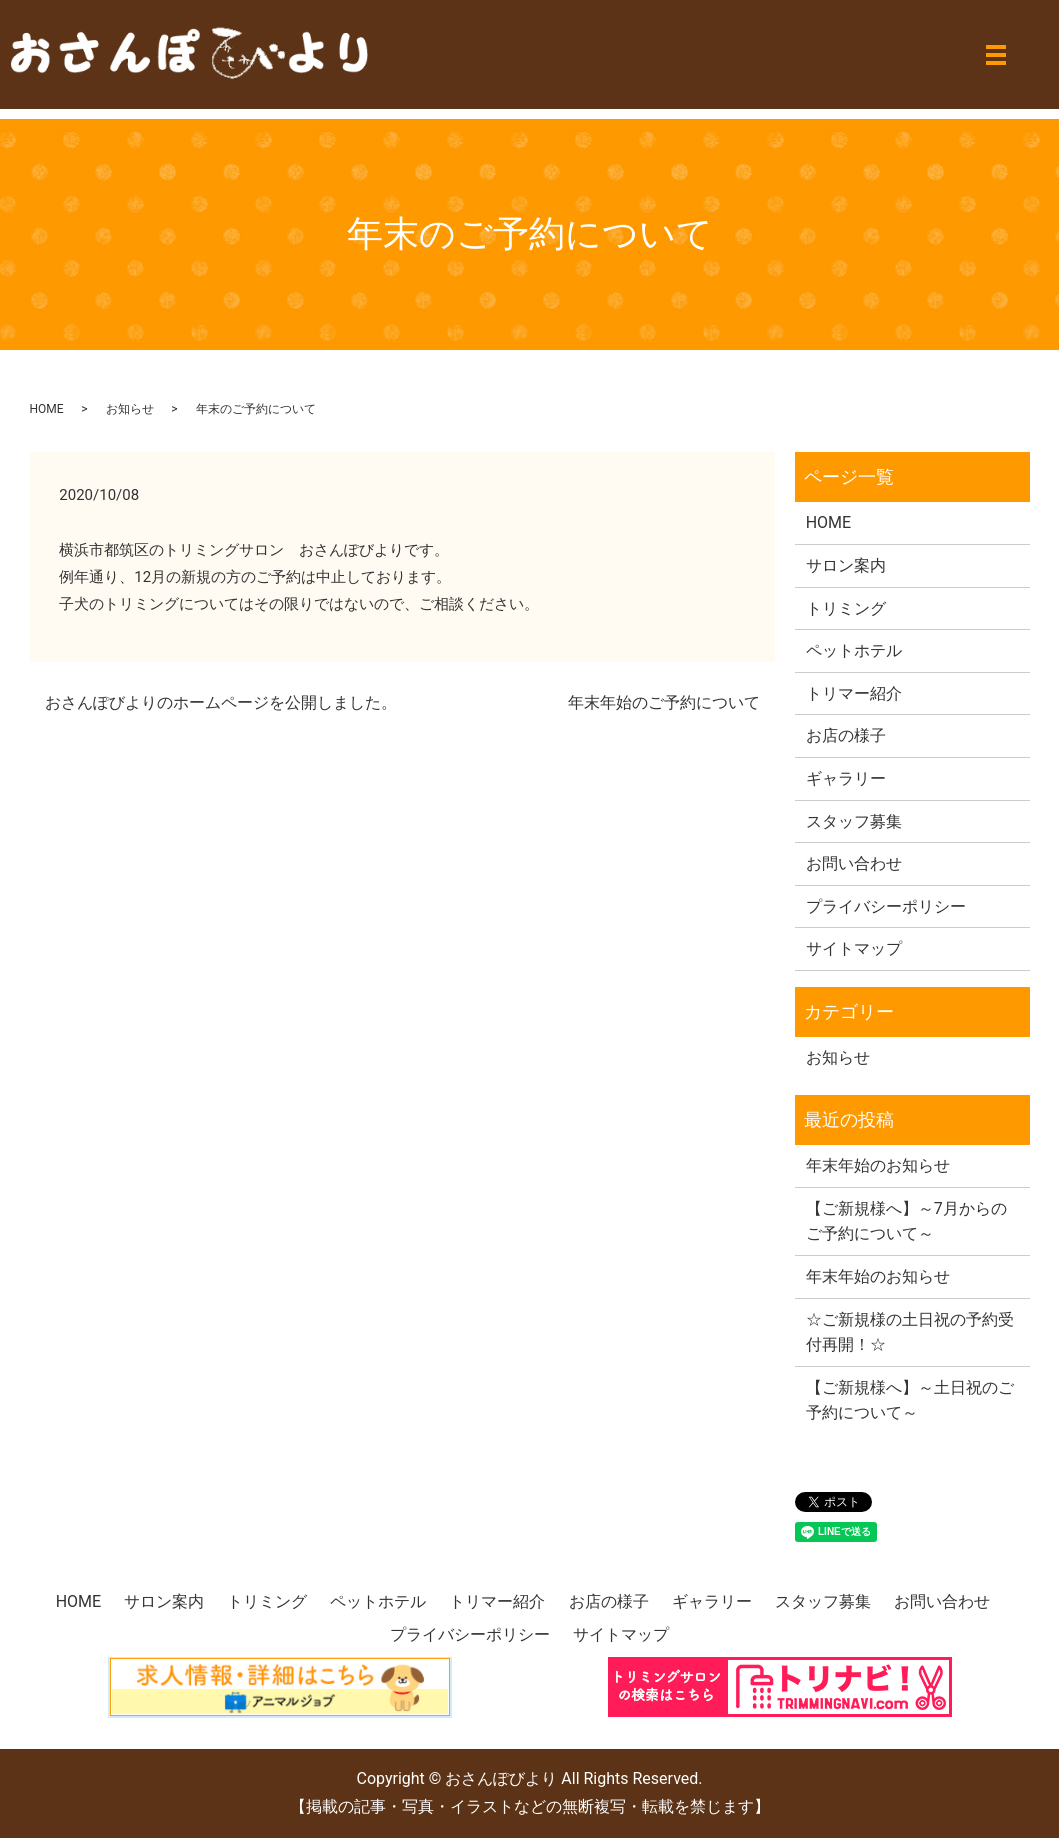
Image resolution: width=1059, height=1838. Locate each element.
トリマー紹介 (854, 693)
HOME (47, 409)
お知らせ (130, 409)
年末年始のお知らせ (878, 1165)
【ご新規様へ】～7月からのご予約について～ (906, 1221)
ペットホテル (854, 650)
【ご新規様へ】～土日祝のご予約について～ (910, 1400)
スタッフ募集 (854, 821)
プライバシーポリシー (886, 906)
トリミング (846, 608)
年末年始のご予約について (664, 702)
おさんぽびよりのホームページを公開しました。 (221, 702)
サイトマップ (854, 948)
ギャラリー (846, 778)
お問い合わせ (854, 863)
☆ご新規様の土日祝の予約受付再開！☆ (910, 1332)
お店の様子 (846, 735)
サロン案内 (846, 565)
